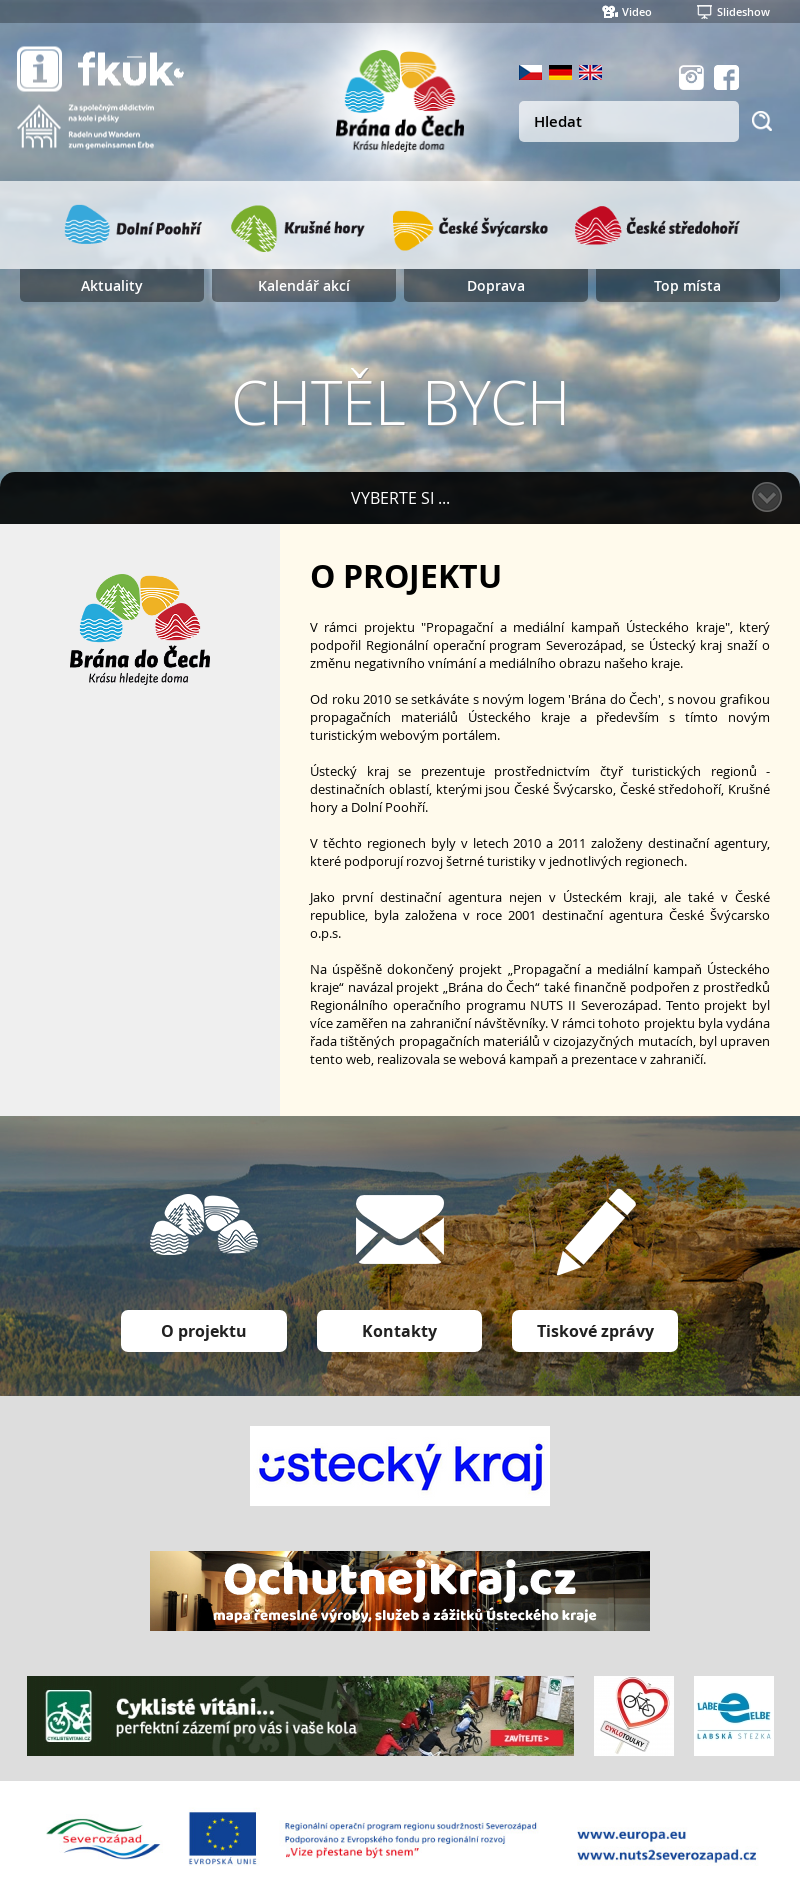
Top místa (687, 285)
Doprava (496, 285)
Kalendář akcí (304, 285)
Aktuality (112, 285)
